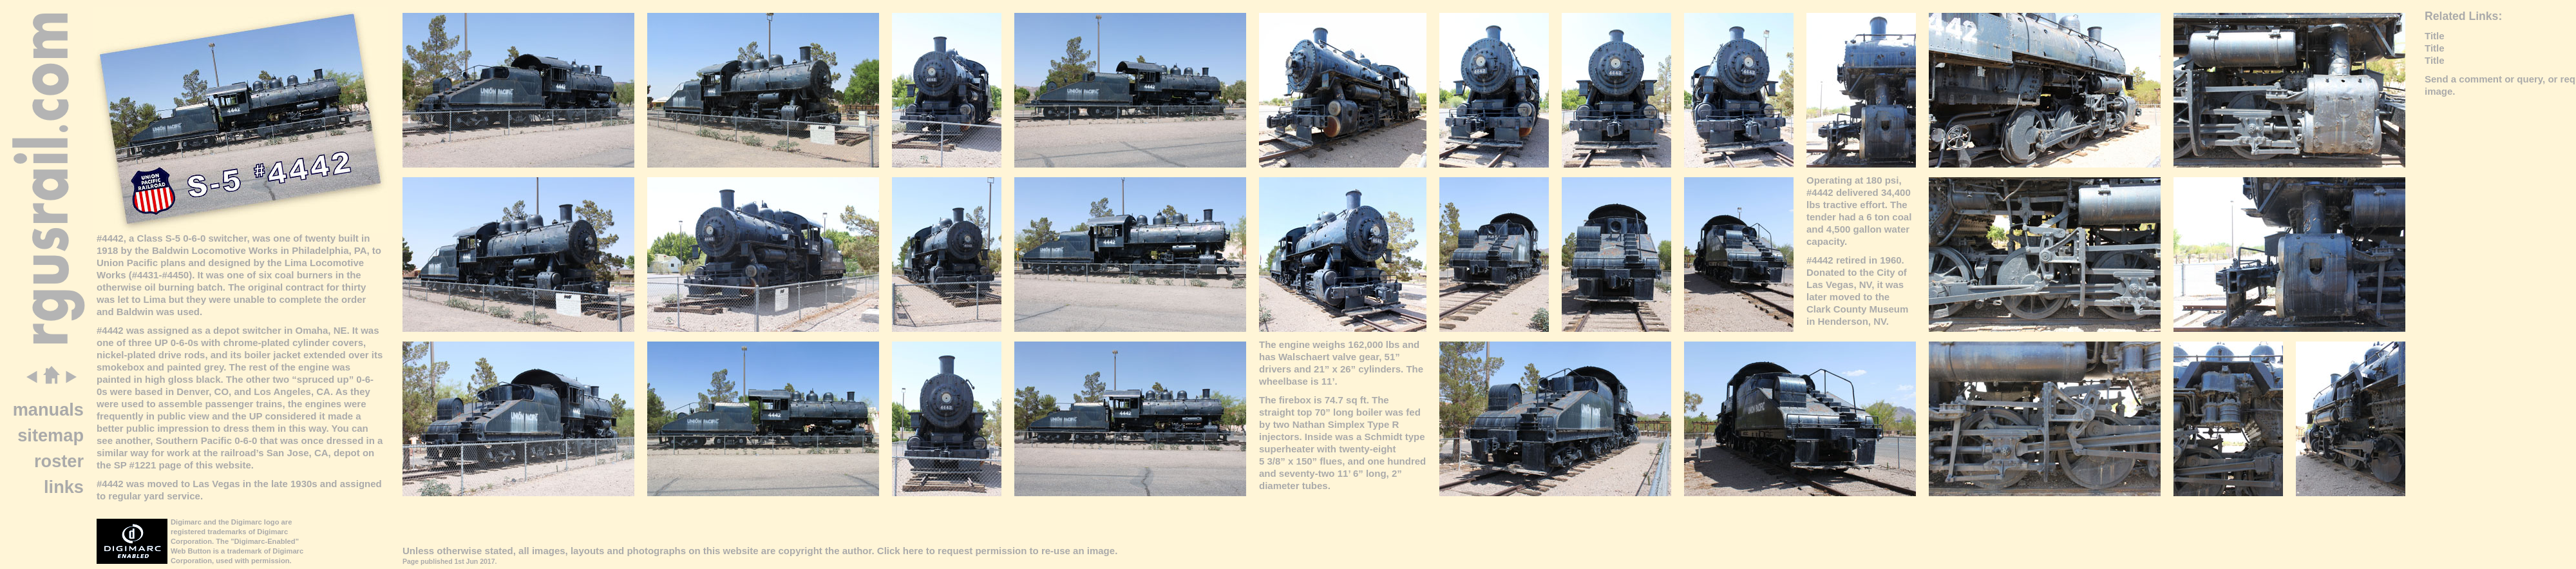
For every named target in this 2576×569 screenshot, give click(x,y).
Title (2435, 35)
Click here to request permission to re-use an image (996, 550)
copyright (800, 550)
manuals (48, 410)
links (64, 487)
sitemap (50, 435)
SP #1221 (135, 464)
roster (59, 461)
